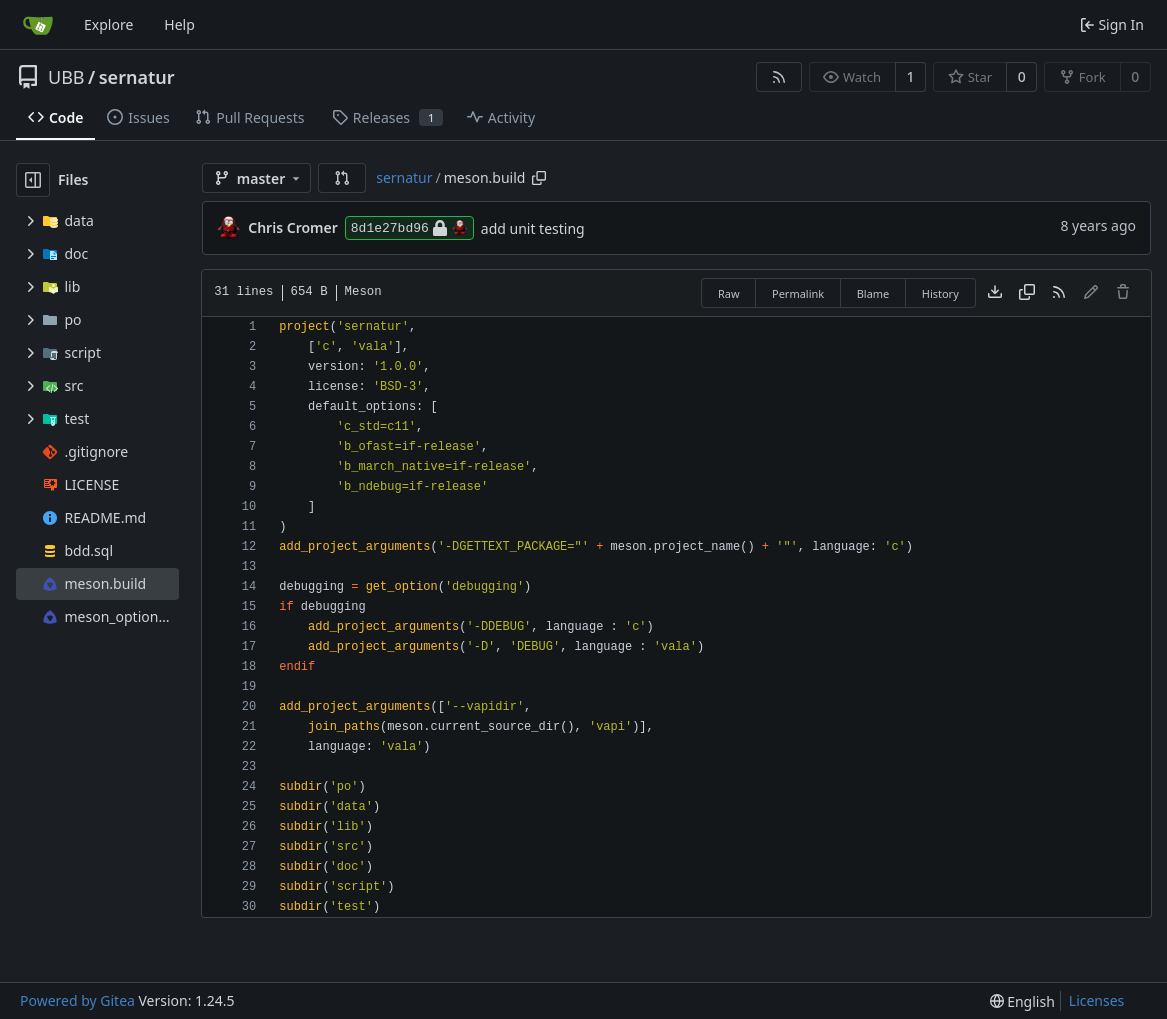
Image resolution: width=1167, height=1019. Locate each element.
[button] (342, 178)
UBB (66, 77)
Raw (729, 293)
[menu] (1022, 1001)
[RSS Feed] (779, 77)
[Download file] (995, 293)
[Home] (38, 25)
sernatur (137, 77)
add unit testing (533, 228)
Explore (108, 24)
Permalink (798, 293)
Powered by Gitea (77, 1000)
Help (179, 24)
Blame (873, 293)
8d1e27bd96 (409, 228)
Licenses (1097, 1000)
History (940, 293)
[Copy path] (539, 178)
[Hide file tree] (33, 180)
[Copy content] (1027, 293)
